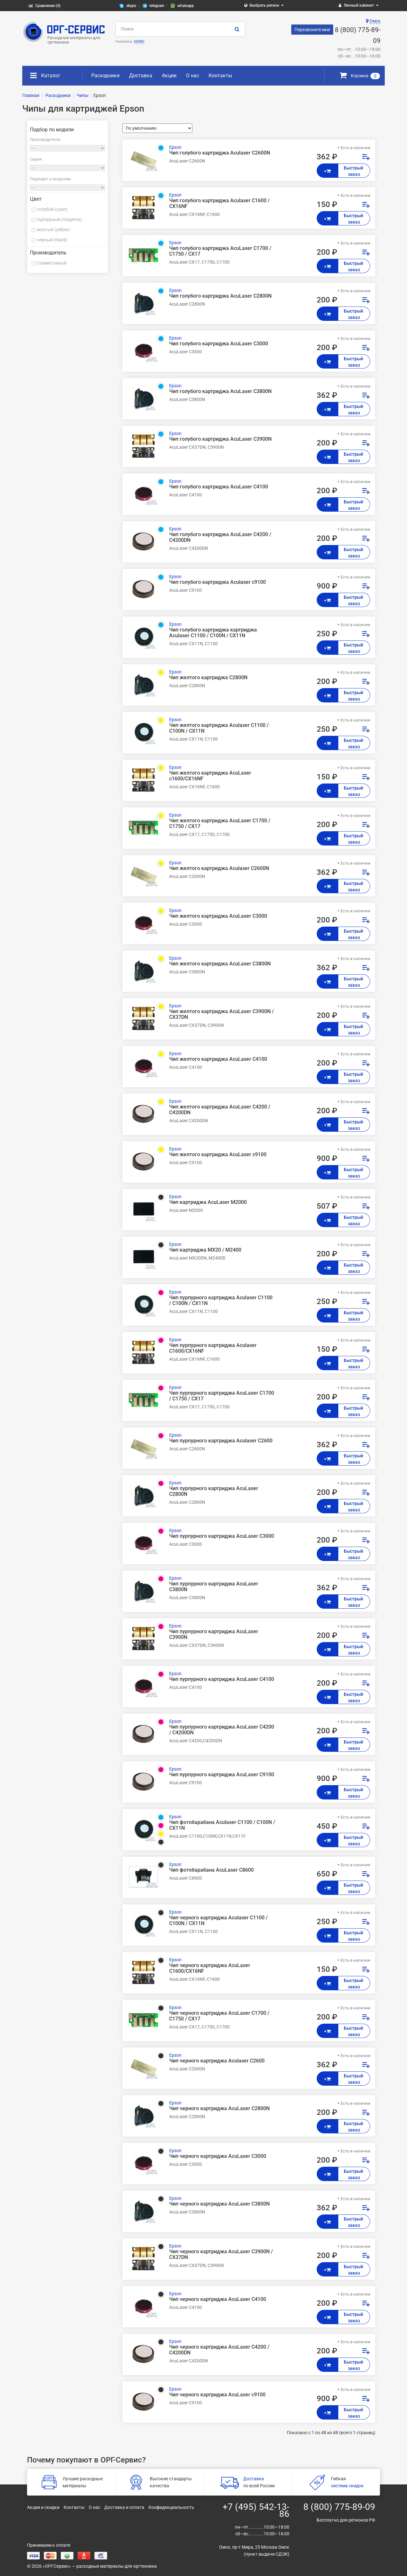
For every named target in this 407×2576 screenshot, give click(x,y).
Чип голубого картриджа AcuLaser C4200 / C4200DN (220, 537)
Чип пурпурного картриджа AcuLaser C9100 (221, 1775)
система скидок (347, 2485)
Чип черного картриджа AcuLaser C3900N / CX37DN (221, 2254)
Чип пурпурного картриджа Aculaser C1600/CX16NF (213, 1348)
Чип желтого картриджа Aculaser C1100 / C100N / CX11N (219, 728)
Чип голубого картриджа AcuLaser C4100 (218, 487)
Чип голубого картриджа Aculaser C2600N (219, 153)
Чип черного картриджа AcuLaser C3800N (219, 2204)
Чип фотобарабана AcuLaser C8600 (211, 1870)
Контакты (220, 76)
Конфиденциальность (171, 2507)
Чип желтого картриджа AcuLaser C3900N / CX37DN (221, 1014)
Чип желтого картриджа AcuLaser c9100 (217, 1154)
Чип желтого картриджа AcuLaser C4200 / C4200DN (219, 1109)
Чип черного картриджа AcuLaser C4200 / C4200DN (219, 2350)
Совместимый (51, 263)
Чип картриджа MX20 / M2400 (205, 1250)
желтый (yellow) (53, 229)
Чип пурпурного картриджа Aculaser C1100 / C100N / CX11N (220, 1300)
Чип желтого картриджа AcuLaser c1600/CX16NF (210, 776)
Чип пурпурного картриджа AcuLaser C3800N (213, 1586)
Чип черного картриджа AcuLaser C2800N (219, 2108)
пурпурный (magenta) (59, 219)
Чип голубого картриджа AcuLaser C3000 (218, 344)
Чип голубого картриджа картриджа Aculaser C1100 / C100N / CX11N (213, 633)
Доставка (140, 76)
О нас (192, 76)
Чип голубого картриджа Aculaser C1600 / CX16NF (219, 203)
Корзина (360, 75)
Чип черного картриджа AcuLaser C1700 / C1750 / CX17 (219, 2016)
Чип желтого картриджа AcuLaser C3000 (218, 916)
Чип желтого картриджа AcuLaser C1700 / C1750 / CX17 (219, 823)
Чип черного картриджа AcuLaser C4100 (217, 2299)
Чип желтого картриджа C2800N (208, 677)
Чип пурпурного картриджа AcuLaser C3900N (213, 1634)
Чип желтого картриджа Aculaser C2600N (219, 868)
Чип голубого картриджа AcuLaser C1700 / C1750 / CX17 (220, 251)
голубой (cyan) (52, 209)
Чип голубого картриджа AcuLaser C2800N (220, 296)
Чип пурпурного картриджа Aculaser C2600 (220, 1441)
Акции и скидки (43, 2507)
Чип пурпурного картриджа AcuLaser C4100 (221, 1679)
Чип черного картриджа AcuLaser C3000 (217, 2156)
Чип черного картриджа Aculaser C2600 (217, 2061)
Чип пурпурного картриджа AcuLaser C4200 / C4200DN (221, 1730)
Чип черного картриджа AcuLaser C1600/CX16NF (209, 1968)
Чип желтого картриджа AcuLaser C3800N (220, 964)
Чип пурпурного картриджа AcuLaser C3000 (221, 1536)
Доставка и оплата (124, 2507)
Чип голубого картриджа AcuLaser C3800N (220, 391)
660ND (139, 41)
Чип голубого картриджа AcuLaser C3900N (220, 439)
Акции (169, 76)
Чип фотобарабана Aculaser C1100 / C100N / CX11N (222, 1825)
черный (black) (52, 239)
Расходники (105, 76)
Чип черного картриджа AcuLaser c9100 (217, 2395)
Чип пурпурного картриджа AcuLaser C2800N (213, 1491)
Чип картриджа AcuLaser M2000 (208, 1202)
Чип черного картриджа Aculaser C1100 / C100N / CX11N (218, 1920)
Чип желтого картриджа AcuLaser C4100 (218, 1059)
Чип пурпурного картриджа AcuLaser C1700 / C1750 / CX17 (221, 1396)
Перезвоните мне (312, 29)
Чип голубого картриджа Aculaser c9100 (217, 582)
